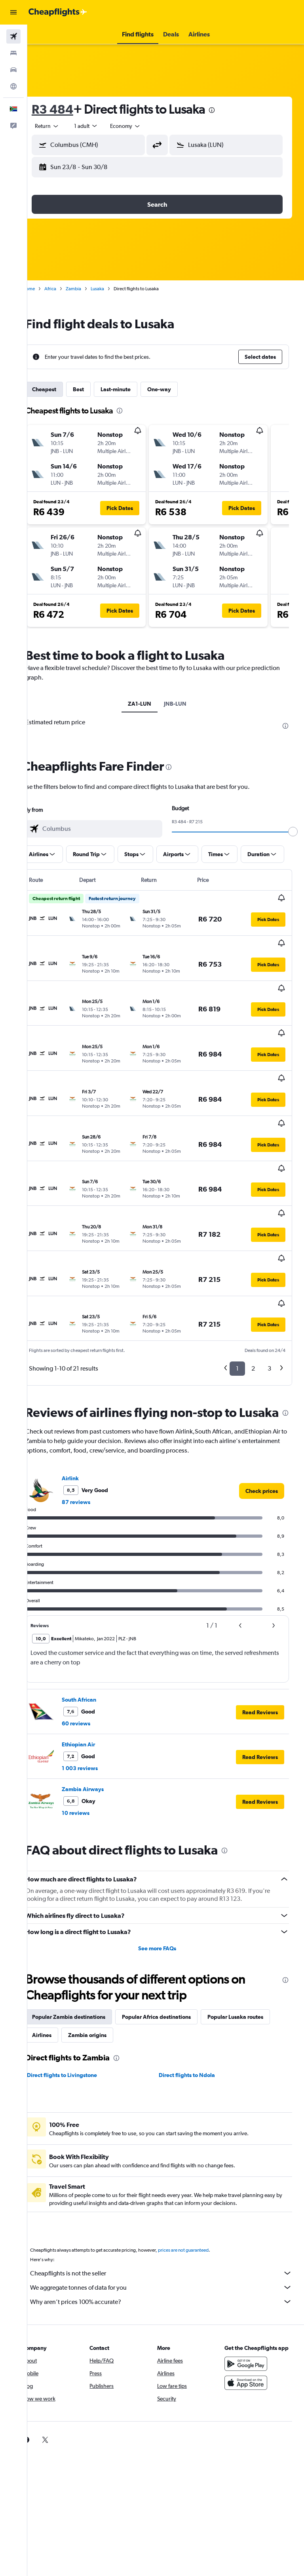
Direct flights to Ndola (195, 1988)
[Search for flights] (13, 36)
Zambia (90, 288)
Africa (67, 288)
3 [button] (269, 1266)
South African (96, 1613)
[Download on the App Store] (250, 2304)
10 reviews (92, 1726)
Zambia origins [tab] (177, 1948)
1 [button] (237, 1266)
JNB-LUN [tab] (184, 704)
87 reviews (93, 1415)
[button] (13, 12)
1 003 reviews (97, 1681)
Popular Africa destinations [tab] (173, 1930)
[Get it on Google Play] (250, 2285)
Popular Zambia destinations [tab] (85, 1930)
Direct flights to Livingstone (79, 1988)
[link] (261, 1404)
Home (45, 288)
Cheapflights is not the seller (169, 2186)
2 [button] (253, 1266)
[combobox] (142, 126)
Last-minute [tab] (133, 389)
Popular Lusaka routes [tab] (77, 1948)
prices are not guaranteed (200, 2163)
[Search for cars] (13, 70)
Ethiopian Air (95, 1658)
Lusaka (114, 288)
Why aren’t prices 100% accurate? (169, 2215)
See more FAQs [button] (166, 1861)
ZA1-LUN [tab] (148, 704)
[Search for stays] (13, 53)
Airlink (87, 1391)
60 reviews (93, 1637)
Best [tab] (95, 389)
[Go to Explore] (13, 86)
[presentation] (228, 110)
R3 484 (69, 109)
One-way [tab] (176, 389)
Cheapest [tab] (61, 389)
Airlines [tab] (131, 1948)
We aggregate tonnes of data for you (169, 2200)
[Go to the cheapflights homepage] (57, 12)
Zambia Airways (100, 1702)
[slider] (294, 831)
